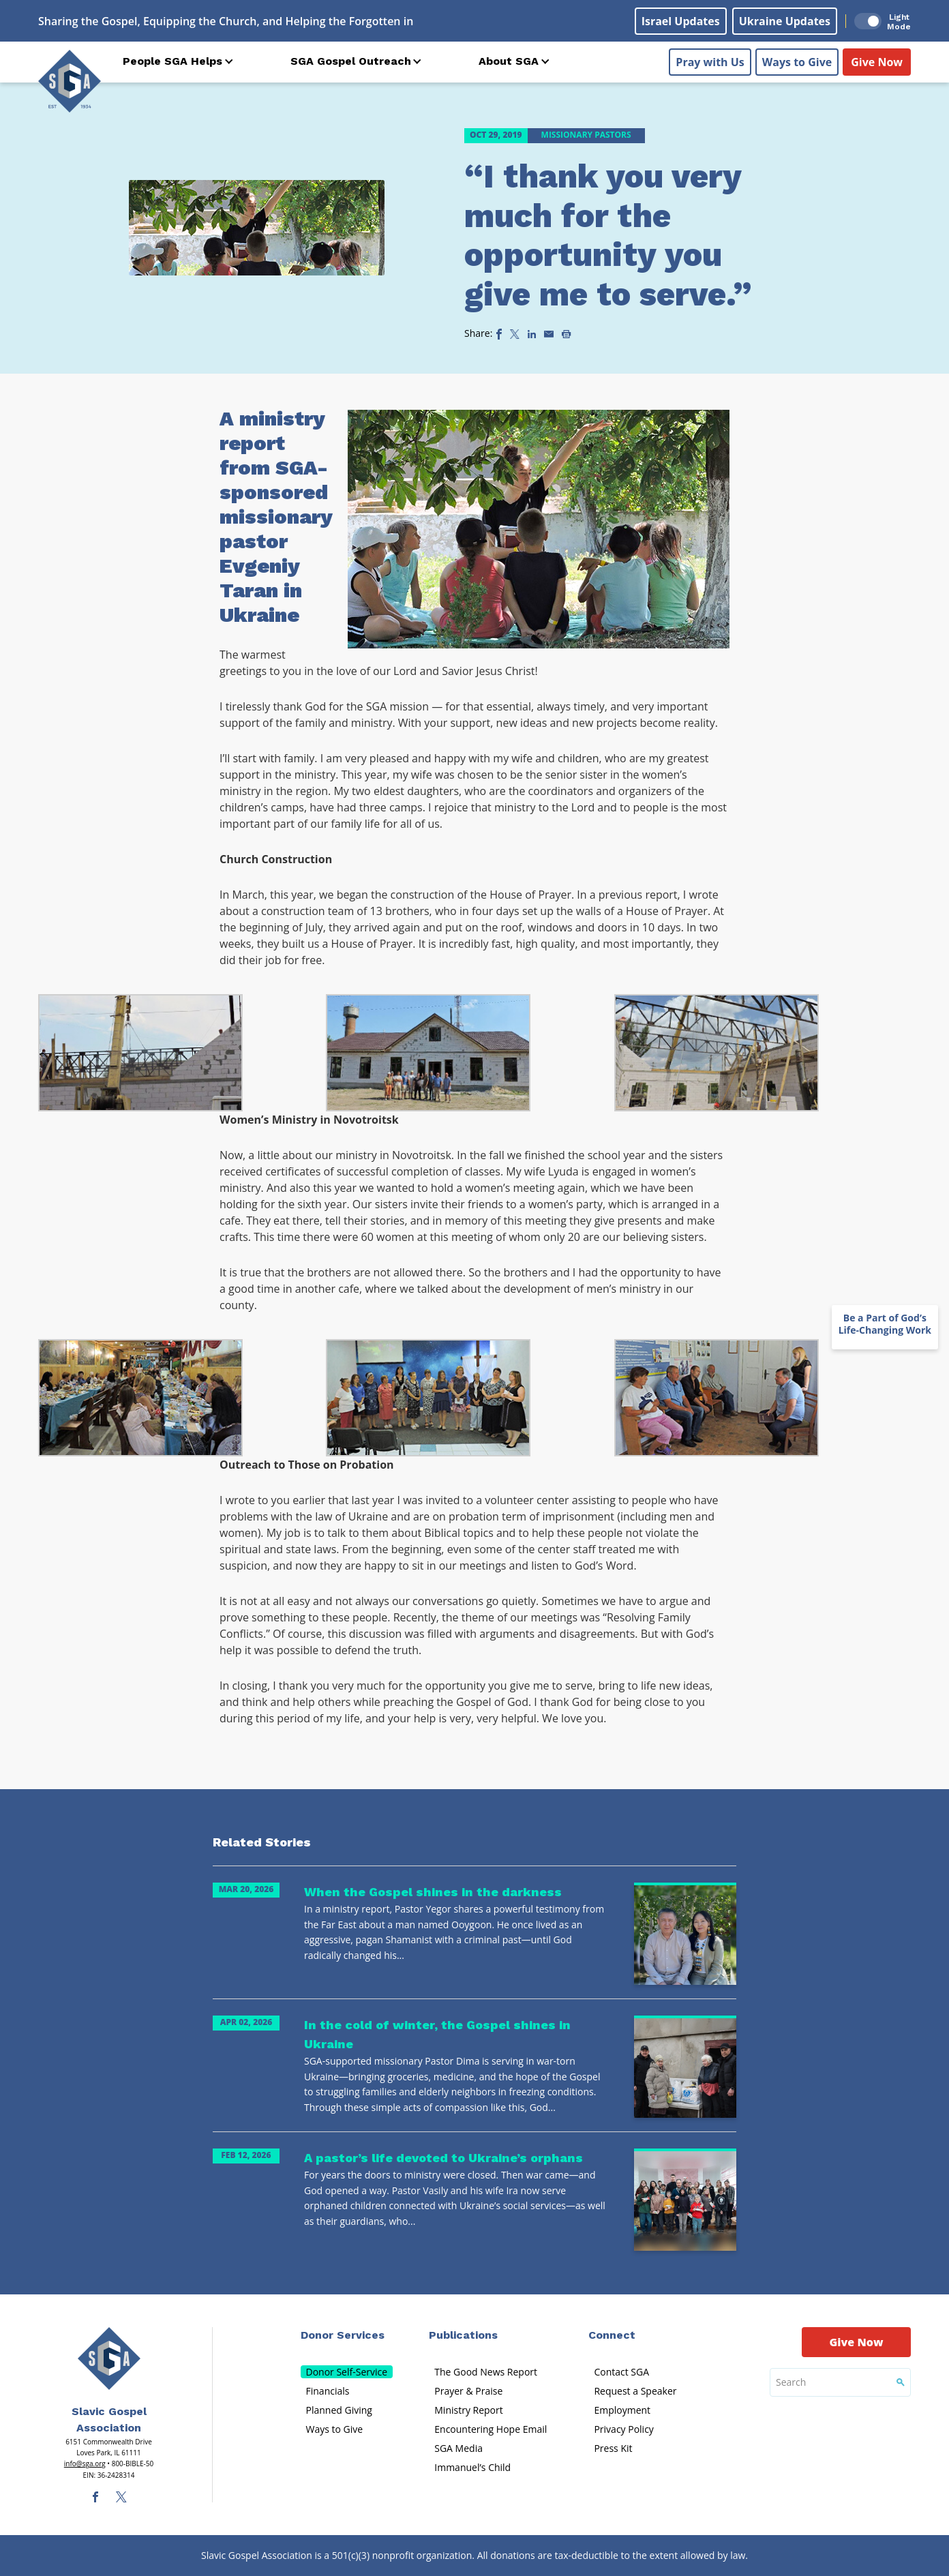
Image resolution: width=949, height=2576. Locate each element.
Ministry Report (468, 2409)
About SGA (509, 61)
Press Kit (613, 2448)
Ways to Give (797, 62)
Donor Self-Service (347, 2371)
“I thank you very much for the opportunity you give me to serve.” (607, 235)
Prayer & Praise (468, 2390)
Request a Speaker (635, 2390)
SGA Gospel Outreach (350, 61)
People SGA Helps (172, 61)
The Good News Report (485, 2371)
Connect (611, 2334)
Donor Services (343, 2334)
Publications (463, 2334)
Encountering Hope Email (490, 2429)
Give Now (877, 62)
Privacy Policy (623, 2429)
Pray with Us (710, 62)
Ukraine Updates (784, 21)
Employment (622, 2409)
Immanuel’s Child (472, 2467)
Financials (328, 2390)
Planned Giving (339, 2409)
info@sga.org (85, 2463)
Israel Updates (681, 21)
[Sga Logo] (69, 81)
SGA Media (458, 2448)
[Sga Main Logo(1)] (109, 2358)
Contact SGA (621, 2371)
